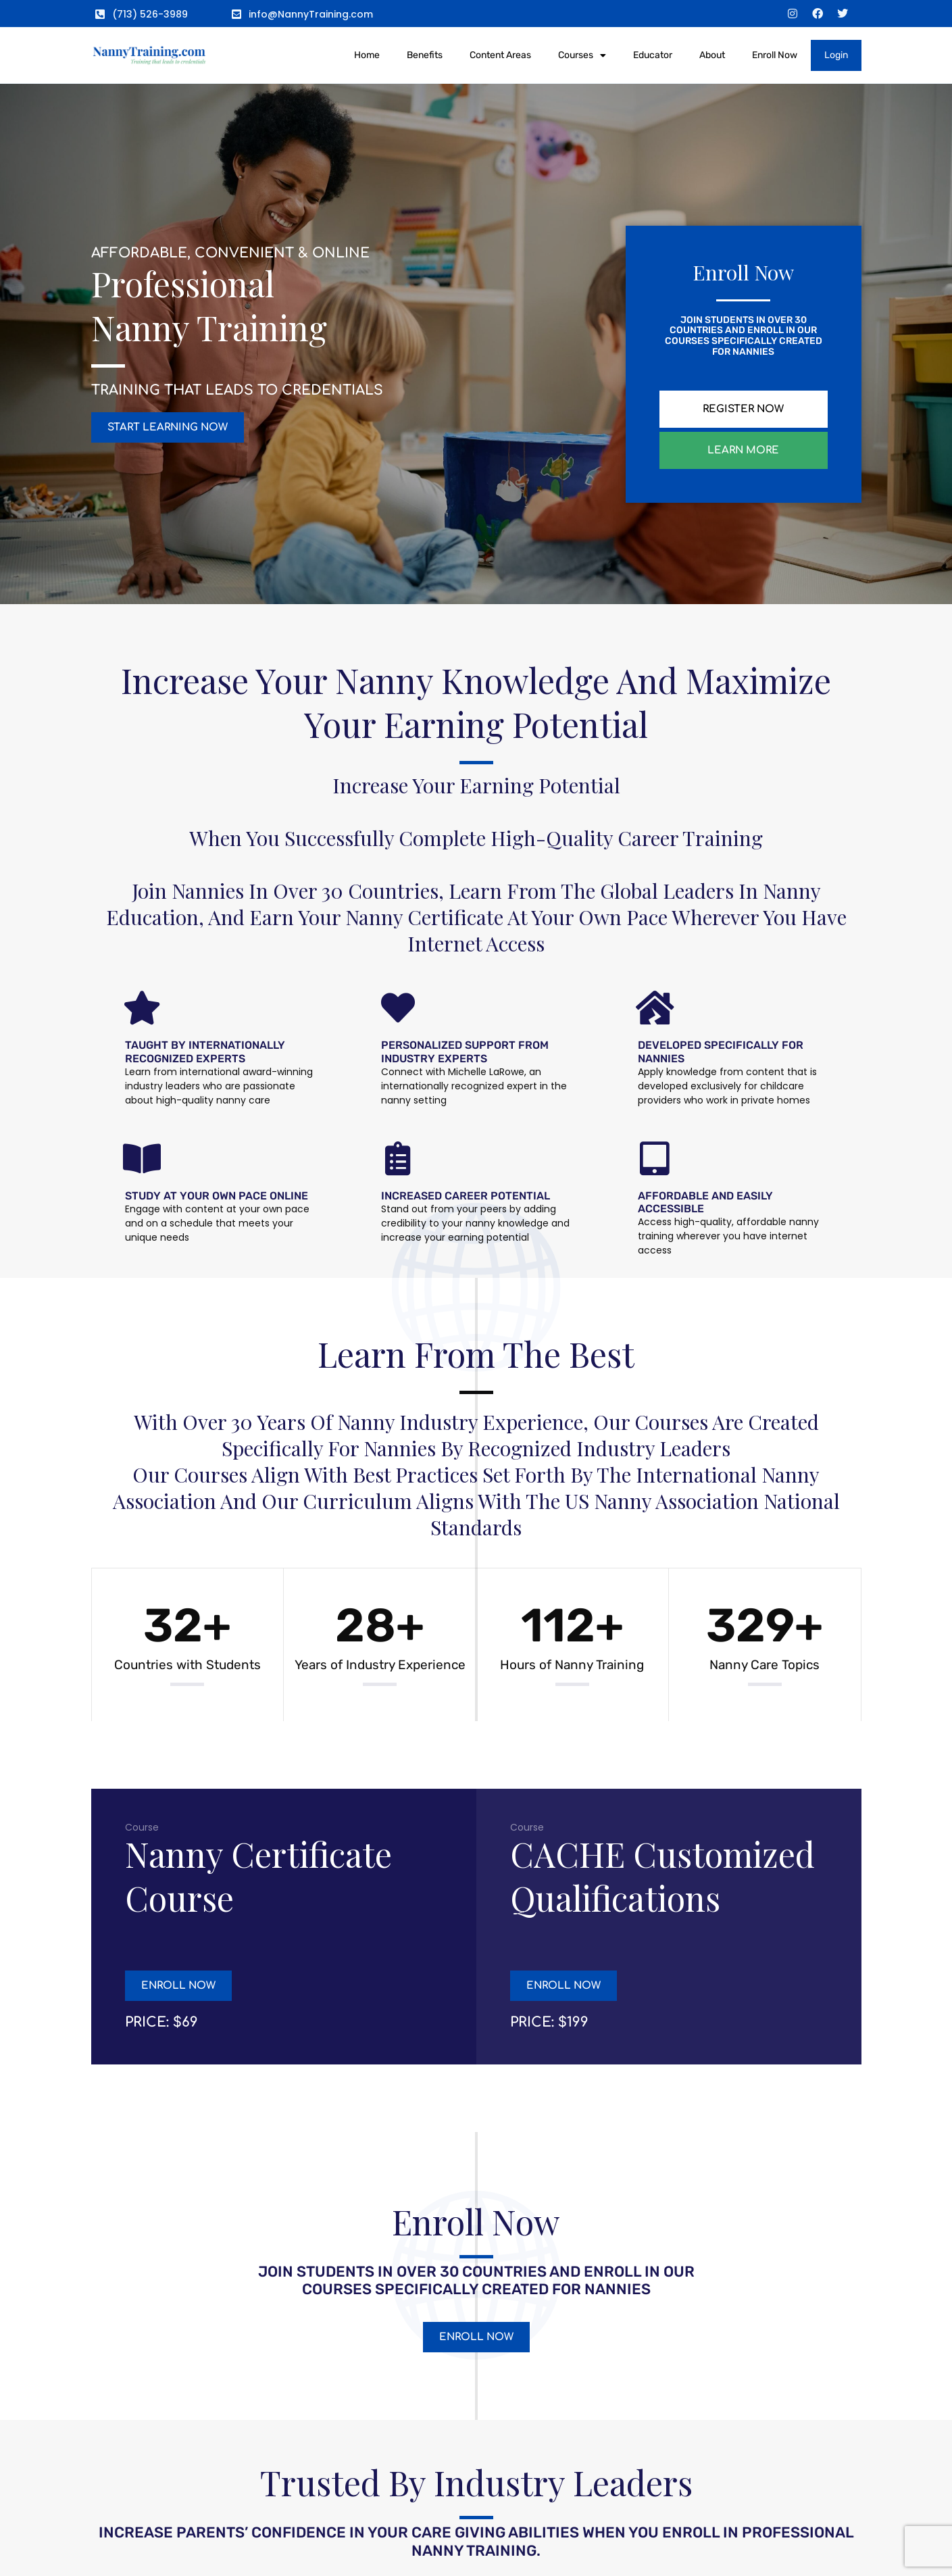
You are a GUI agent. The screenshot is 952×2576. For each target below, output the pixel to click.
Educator (652, 55)
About (712, 55)
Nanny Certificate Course (258, 1876)
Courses (582, 55)
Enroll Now (774, 55)
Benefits (425, 55)
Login (836, 55)
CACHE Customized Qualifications (662, 1876)
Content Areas (500, 55)
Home (367, 55)
